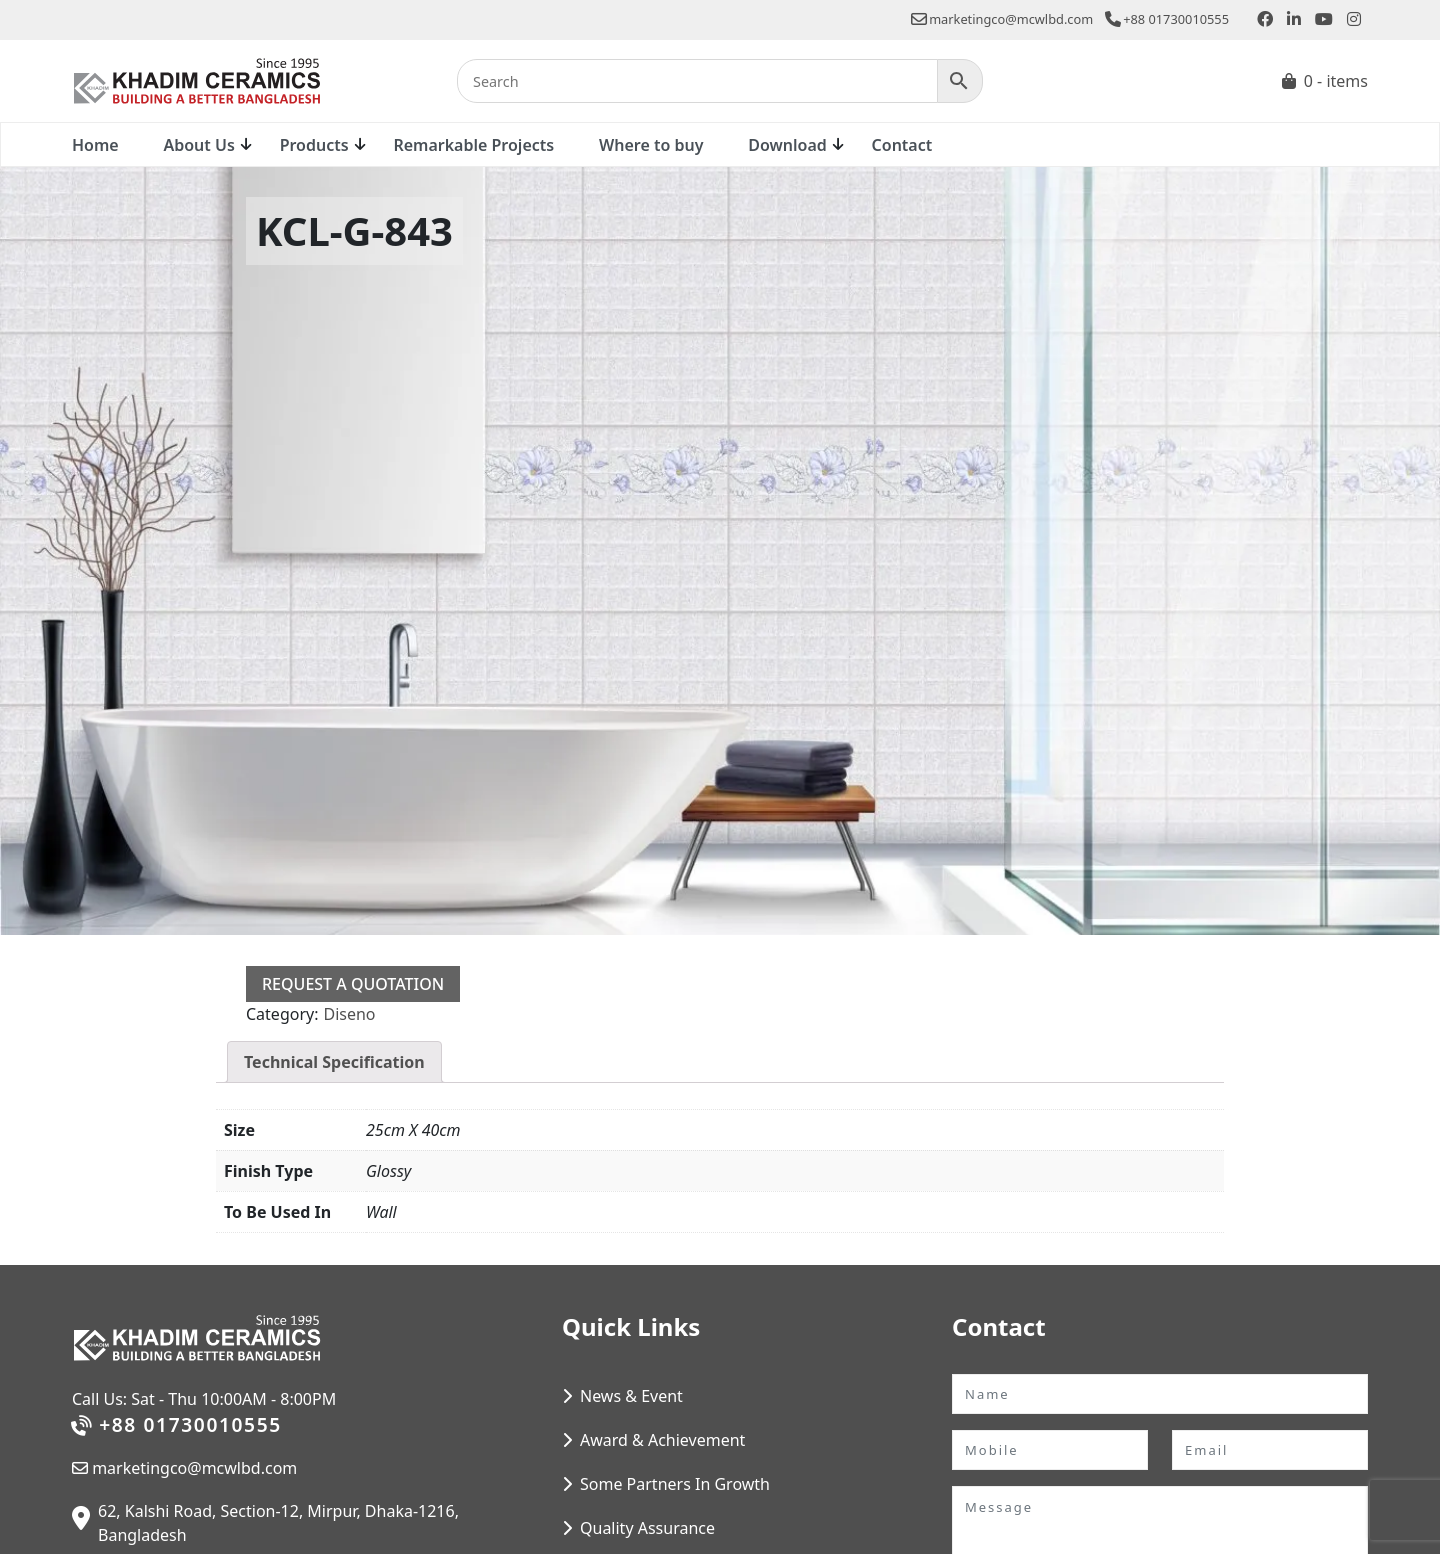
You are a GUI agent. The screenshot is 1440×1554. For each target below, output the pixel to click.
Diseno (349, 1014)
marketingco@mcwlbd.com (1002, 19)
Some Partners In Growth (675, 1484)
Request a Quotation (353, 984)
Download (787, 145)
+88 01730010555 (1167, 19)
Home (95, 145)
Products (314, 145)
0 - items (1336, 81)
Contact (902, 145)
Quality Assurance (647, 1528)
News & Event (631, 1396)
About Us (198, 145)
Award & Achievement (662, 1440)
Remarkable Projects (473, 145)
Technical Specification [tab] (334, 1062)
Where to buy (651, 145)
